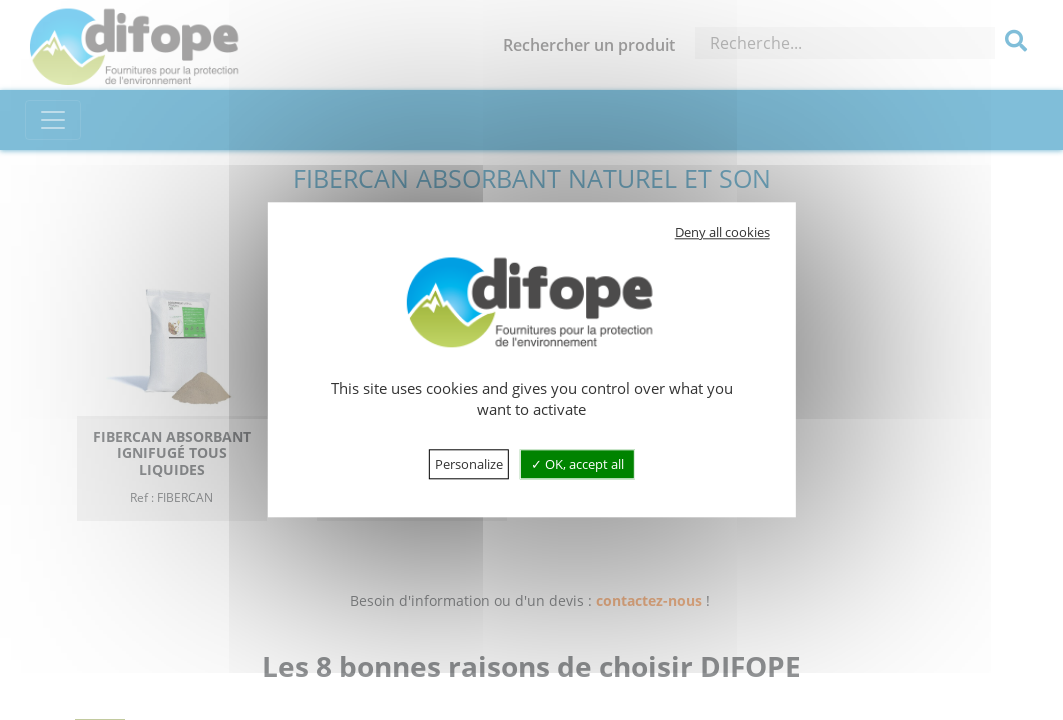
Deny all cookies (722, 232)
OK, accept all (577, 465)
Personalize (469, 465)
